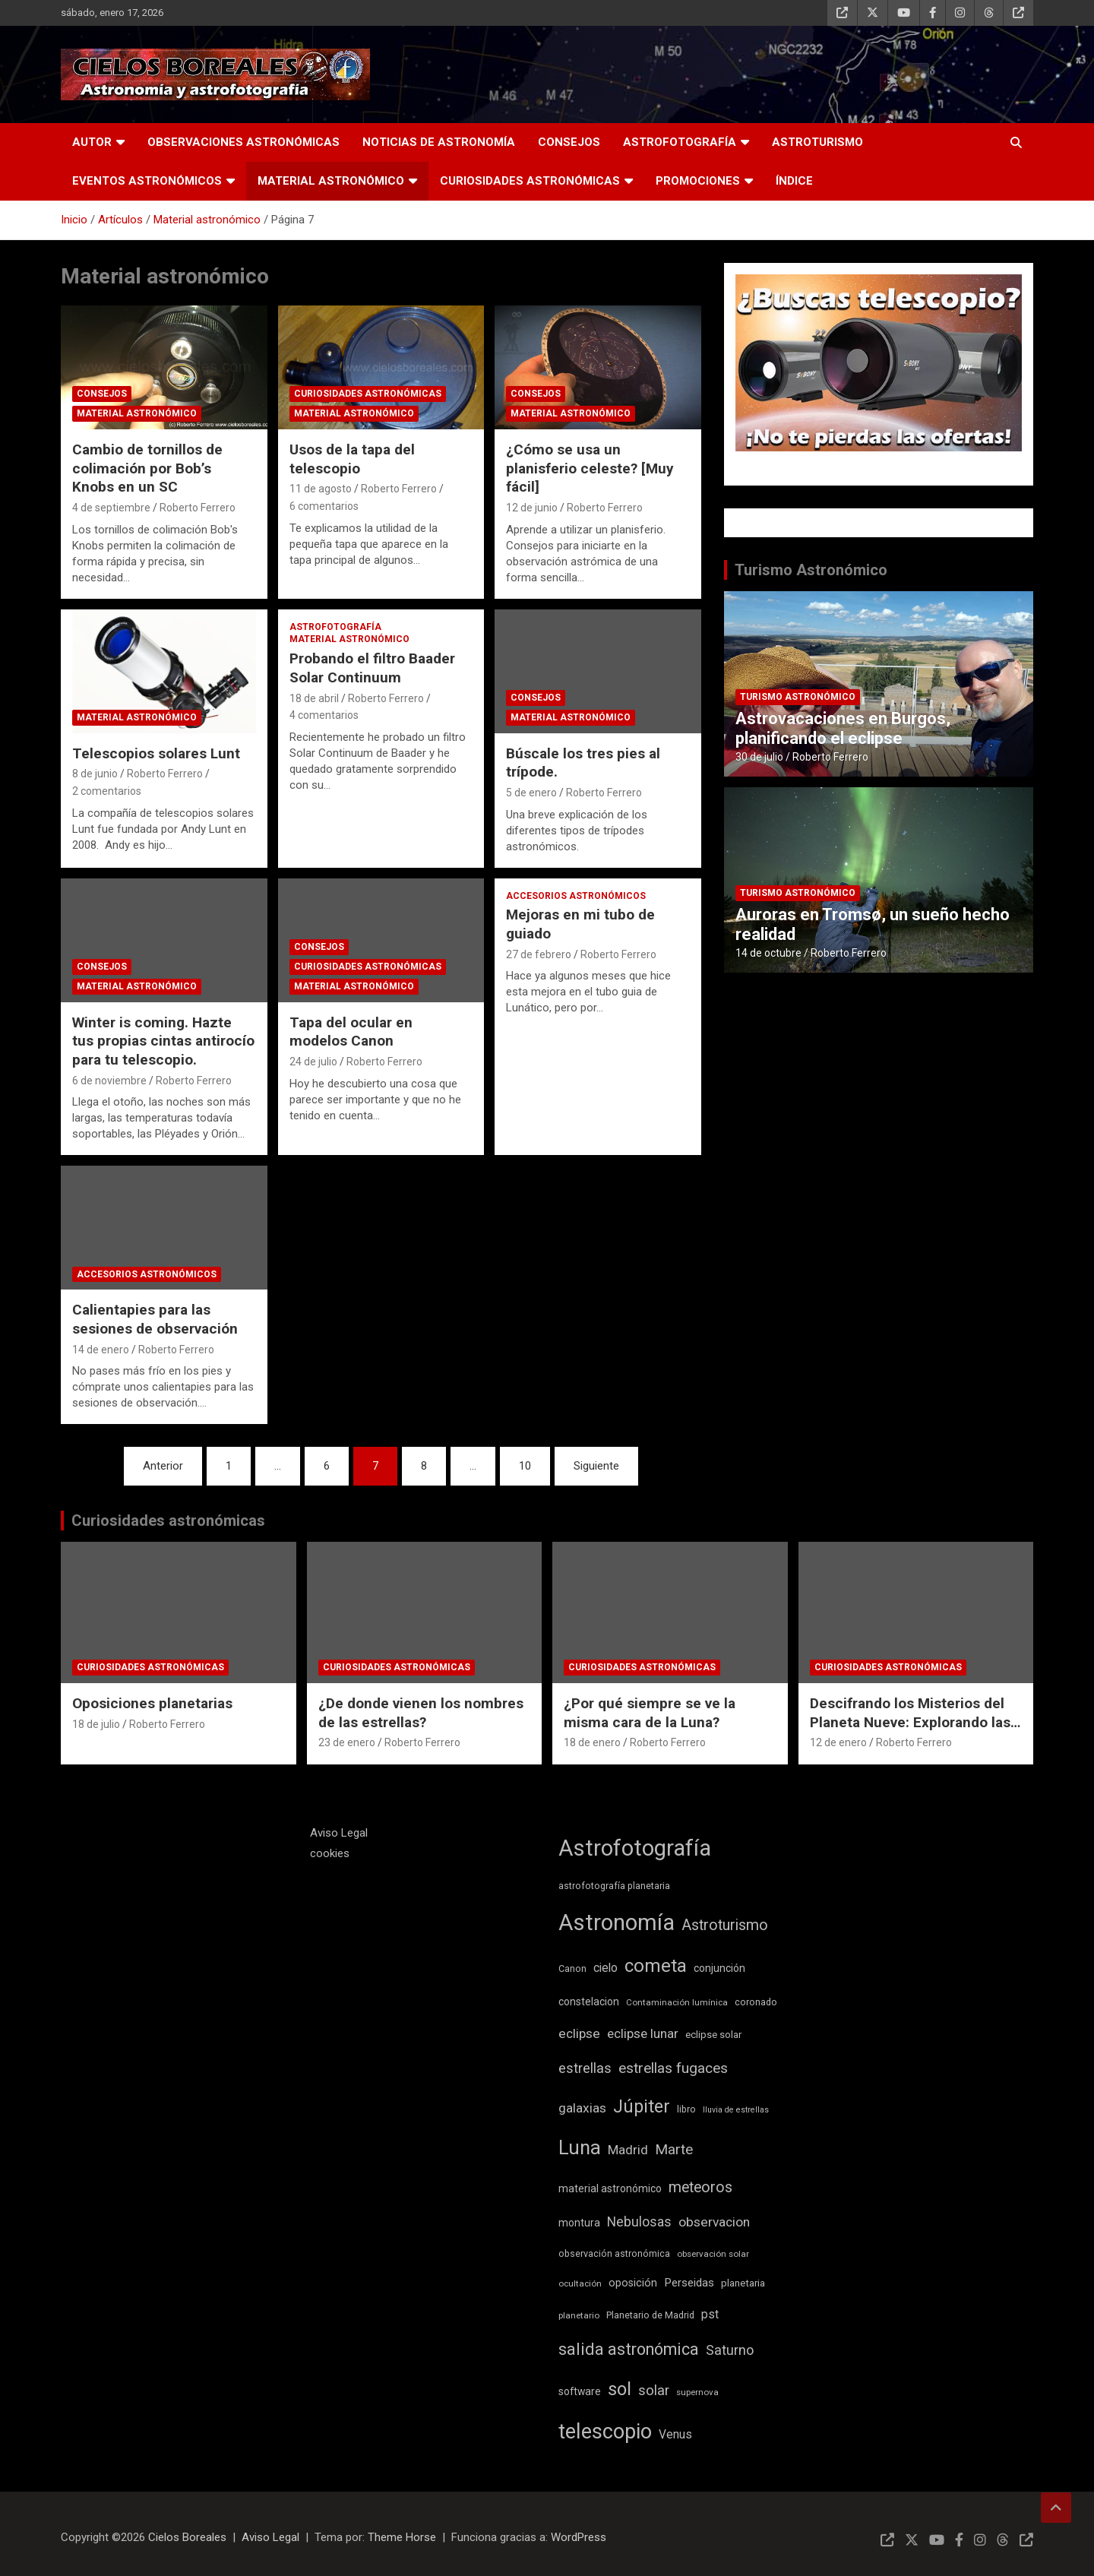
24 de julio (313, 1061)
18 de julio (96, 1724)
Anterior (163, 1466)
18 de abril (314, 698)
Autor (92, 142)
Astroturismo (817, 142)
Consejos (569, 142)
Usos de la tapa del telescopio (352, 459)
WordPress (578, 2537)
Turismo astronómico (797, 696)
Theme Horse (402, 2537)
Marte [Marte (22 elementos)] (674, 2149)
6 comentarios (324, 506)
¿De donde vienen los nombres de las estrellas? (420, 1713)
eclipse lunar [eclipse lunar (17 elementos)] (642, 2033)
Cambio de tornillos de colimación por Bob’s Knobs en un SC (147, 468)
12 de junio (532, 508)
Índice (794, 181)
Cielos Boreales (187, 2537)
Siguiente (596, 1466)
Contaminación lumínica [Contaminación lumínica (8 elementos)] (677, 2002)
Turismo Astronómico (811, 570)
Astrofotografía (679, 142)
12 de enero (838, 1742)
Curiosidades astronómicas (530, 181)
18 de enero (592, 1742)
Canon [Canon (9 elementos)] (572, 1968)
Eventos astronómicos (147, 181)
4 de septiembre (111, 508)
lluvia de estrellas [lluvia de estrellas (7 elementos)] (736, 2110)
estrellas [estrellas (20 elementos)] (585, 2068)
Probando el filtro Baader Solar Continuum (372, 668)
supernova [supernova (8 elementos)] (697, 2392)
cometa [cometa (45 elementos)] (655, 1965)
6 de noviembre (109, 1080)
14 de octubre (768, 953)
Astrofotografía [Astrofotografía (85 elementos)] (634, 1848)
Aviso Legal (339, 1833)
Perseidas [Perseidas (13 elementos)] (689, 2283)
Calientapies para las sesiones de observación (155, 1319)
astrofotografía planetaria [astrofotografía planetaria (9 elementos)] (614, 1885)
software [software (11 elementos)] (579, 2391)
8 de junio (95, 773)
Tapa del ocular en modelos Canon (351, 1032)
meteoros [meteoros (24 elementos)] (700, 2187)
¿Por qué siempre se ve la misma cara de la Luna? (649, 1713)
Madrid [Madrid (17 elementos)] (628, 2149)
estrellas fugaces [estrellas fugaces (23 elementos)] (673, 2068)
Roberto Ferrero (198, 508)
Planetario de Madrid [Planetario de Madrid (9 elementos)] (650, 2315)
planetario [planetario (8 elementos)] (578, 2315)
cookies (329, 1853)
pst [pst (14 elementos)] (710, 2314)
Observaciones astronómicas (243, 142)
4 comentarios (324, 715)
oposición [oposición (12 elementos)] (633, 2283)
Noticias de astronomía (438, 142)
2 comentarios (106, 791)
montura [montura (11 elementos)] (579, 2223)
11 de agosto (320, 489)
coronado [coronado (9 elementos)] (756, 2002)
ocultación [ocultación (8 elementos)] (580, 2283)
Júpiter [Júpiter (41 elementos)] (641, 2106)
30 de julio (759, 757)
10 (525, 1466)
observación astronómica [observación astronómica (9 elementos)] (614, 2253)
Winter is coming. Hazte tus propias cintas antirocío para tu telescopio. (163, 1041)
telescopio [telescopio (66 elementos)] (605, 2431)
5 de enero (531, 792)
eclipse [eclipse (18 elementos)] (579, 2033)
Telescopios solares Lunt (156, 753)
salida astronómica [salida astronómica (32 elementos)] (628, 2349)
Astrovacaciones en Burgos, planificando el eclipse (842, 728)
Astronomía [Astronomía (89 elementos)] (616, 1922)
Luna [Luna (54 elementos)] (579, 2147)
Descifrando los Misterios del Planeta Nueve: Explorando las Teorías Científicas (910, 1722)
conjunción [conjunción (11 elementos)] (719, 1968)
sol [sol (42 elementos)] (619, 2389)
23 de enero (346, 1742)
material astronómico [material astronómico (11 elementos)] (610, 2188)
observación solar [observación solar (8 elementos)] (713, 2253)
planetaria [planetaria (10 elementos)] (743, 2283)
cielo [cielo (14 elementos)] (605, 1967)
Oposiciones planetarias (152, 1703)
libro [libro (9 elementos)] (686, 2109)
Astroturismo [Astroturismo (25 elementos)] (724, 1925)
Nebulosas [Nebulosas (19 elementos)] (639, 2221)
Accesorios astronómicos (576, 896)
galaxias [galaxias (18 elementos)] (582, 2108)
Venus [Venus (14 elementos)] (675, 2434)
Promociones (698, 181)
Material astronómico (331, 181)
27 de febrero (538, 954)
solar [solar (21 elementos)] (653, 2390)
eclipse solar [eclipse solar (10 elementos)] (713, 2034)
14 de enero (100, 1349)
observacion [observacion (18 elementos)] (714, 2221)
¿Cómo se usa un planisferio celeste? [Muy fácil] (590, 468)
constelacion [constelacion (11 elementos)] (588, 2001)
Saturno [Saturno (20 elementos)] (730, 2350)
